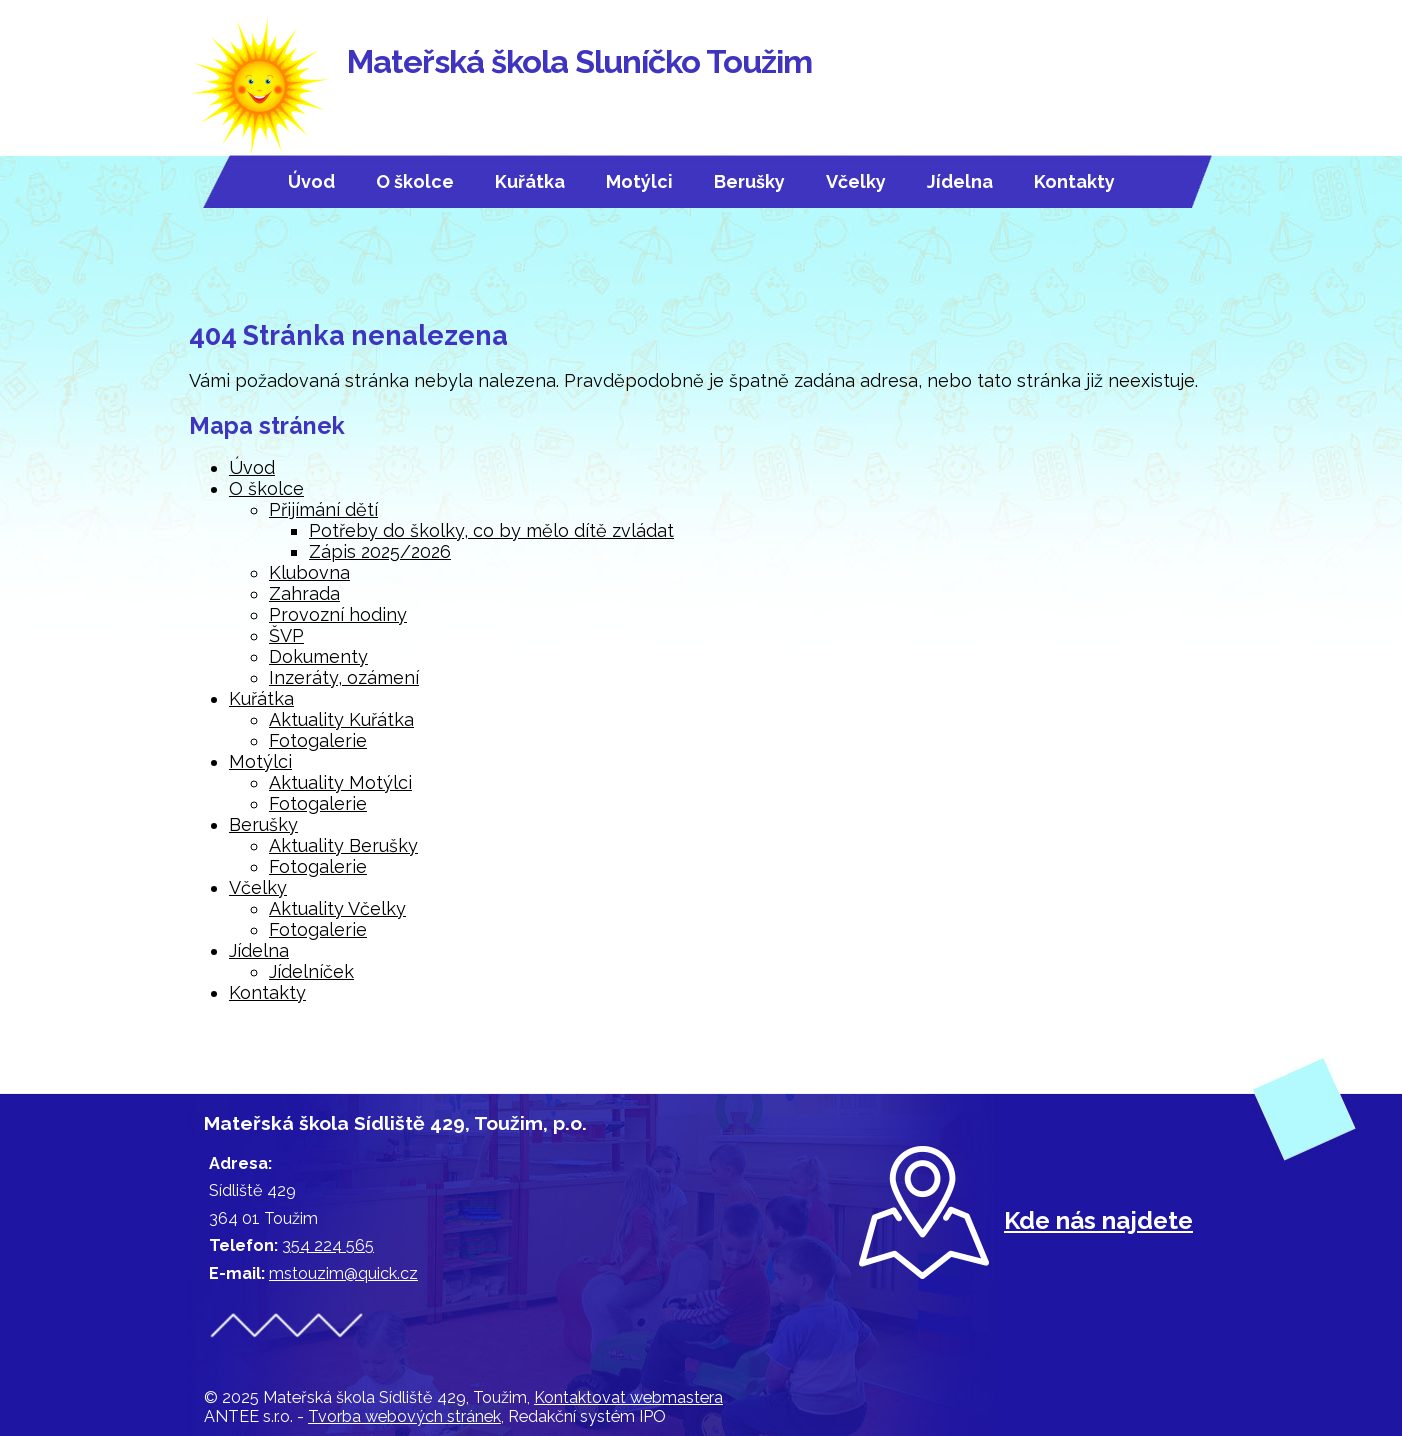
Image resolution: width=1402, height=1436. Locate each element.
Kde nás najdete (1098, 1220)
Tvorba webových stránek (404, 1416)
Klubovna (309, 572)
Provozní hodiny (338, 614)
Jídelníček (311, 971)
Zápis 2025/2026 (380, 551)
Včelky (856, 181)
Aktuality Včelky (337, 908)
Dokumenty (318, 656)
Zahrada (304, 593)
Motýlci (639, 181)
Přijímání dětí (323, 509)
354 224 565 (328, 1245)
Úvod (311, 181)
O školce (415, 181)
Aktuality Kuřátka (341, 719)
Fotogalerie (318, 740)
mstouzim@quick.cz (343, 1273)
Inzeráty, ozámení (344, 677)
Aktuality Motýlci (340, 782)
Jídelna (960, 181)
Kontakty (1074, 181)
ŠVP (286, 635)
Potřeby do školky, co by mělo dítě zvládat (491, 530)
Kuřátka (530, 181)
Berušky (749, 181)
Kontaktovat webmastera (628, 1397)
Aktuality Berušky (343, 845)
